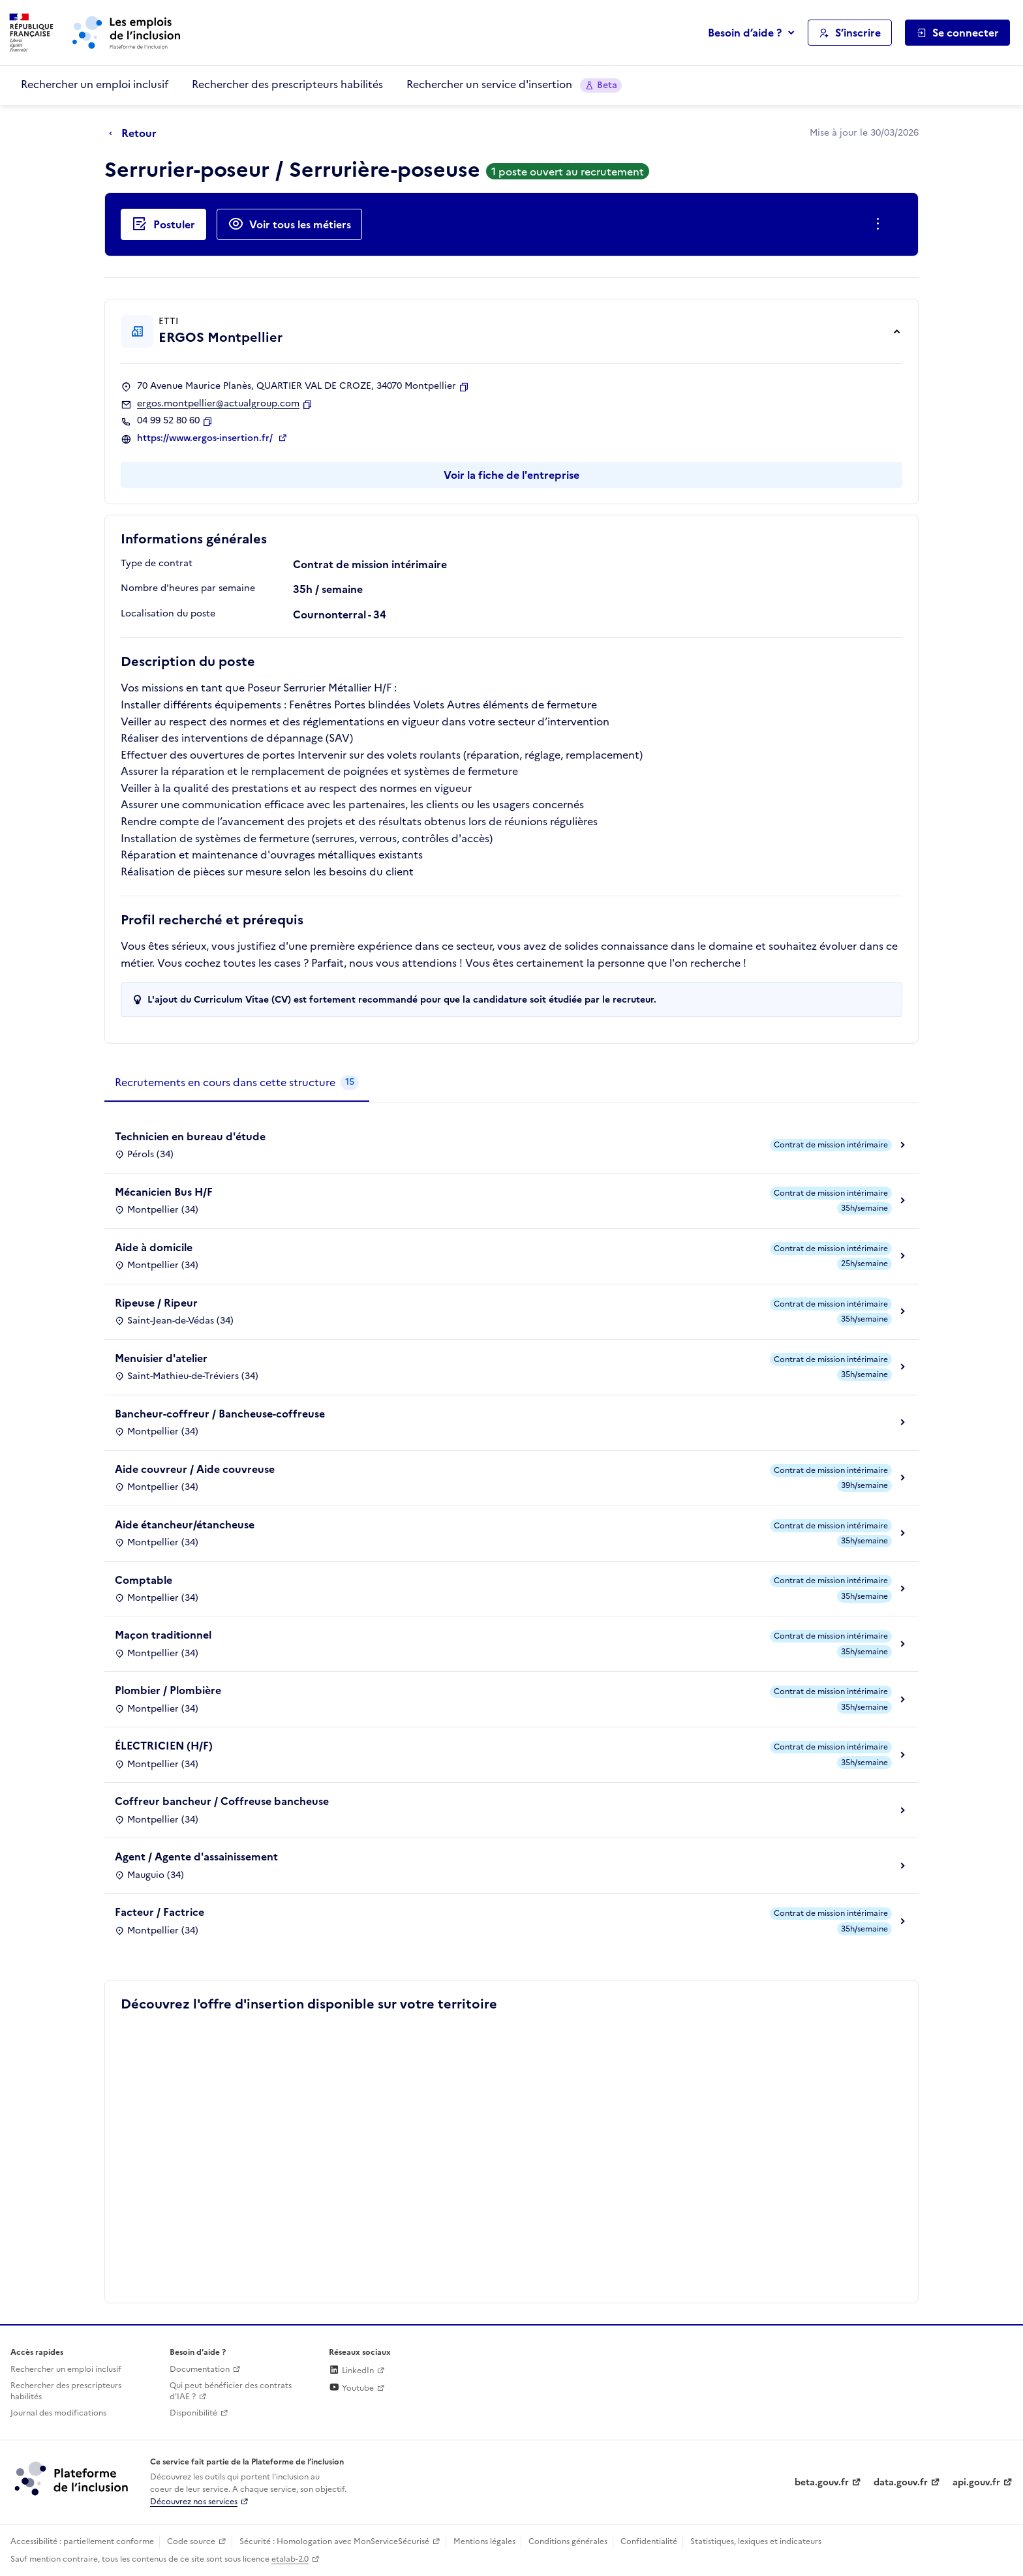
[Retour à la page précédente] (136, 134)
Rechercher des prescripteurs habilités (287, 84)
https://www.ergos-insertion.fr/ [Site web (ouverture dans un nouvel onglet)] (206, 438)
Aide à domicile (153, 1247)
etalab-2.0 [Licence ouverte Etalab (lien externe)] (290, 2559)
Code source (191, 2541)
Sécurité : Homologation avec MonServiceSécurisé (334, 2541)
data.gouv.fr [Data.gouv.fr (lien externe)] (901, 2482)
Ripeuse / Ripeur (156, 1303)
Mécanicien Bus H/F (164, 1192)
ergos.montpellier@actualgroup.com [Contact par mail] (218, 403)
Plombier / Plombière (168, 1690)
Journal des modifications (58, 2413)
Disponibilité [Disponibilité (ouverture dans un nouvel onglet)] (193, 2413)
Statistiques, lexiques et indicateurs (755, 2541)
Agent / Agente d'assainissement (196, 1856)
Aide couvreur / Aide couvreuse (195, 1469)
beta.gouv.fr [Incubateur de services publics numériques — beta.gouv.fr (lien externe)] (822, 2482)
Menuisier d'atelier (161, 1358)
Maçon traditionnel (163, 1635)
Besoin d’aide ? (745, 32)
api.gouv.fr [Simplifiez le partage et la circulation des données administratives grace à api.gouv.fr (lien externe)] (976, 2482)
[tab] (236, 1083)
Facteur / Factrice (159, 1912)
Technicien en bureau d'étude (190, 1136)
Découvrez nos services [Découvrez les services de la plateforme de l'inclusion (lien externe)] (193, 2502)
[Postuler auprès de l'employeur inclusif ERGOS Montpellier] (163, 224)
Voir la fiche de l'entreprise (511, 475)
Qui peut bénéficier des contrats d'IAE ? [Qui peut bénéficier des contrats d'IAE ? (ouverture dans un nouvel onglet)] (231, 2391)
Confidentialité (648, 2541)
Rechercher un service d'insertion (514, 84)
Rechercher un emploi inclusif (94, 84)
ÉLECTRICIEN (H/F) (164, 1745)
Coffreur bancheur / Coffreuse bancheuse (222, 1801)
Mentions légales (484, 2541)
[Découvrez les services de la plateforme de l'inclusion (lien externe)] (72, 2478)
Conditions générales (567, 2541)
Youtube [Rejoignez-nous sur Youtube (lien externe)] (351, 2388)
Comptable (143, 1580)
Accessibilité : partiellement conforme (82, 2541)
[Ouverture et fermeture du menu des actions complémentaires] (880, 224)
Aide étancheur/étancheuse (184, 1524)
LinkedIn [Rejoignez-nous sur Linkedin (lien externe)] (351, 2370)
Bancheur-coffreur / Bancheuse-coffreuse (220, 1413)
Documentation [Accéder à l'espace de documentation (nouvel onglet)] (200, 2369)
